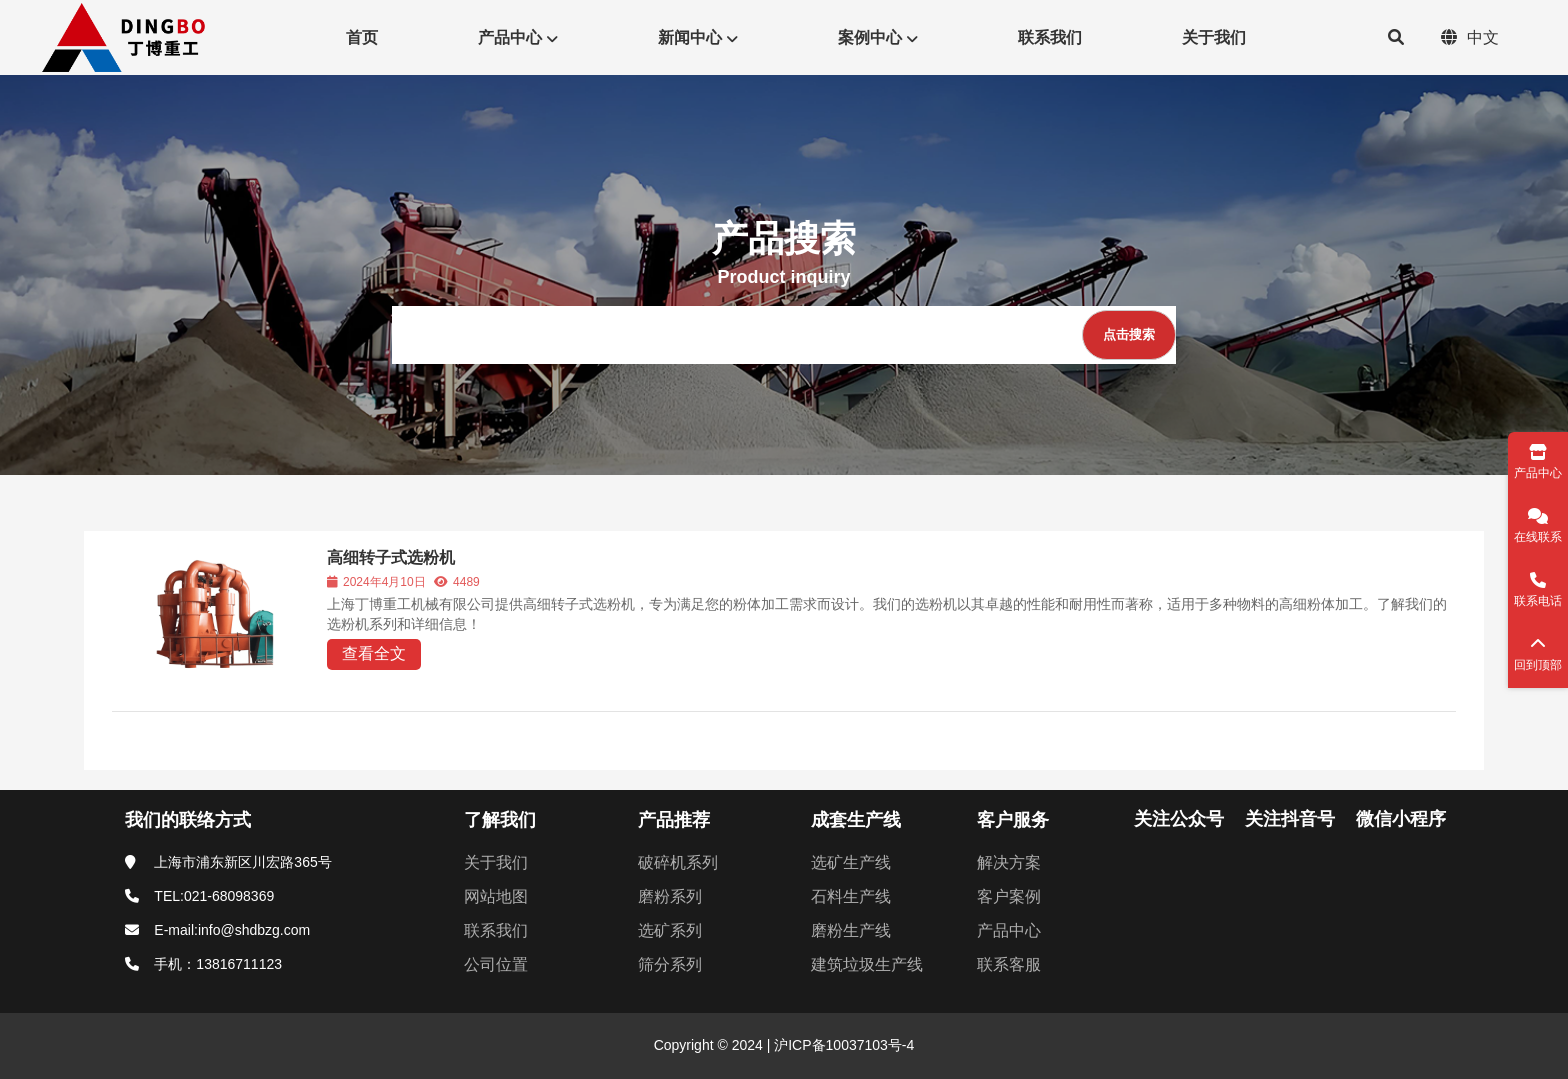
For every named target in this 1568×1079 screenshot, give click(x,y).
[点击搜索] (1129, 335)
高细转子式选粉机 (391, 557)
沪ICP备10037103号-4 (842, 1045)
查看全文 (374, 653)
